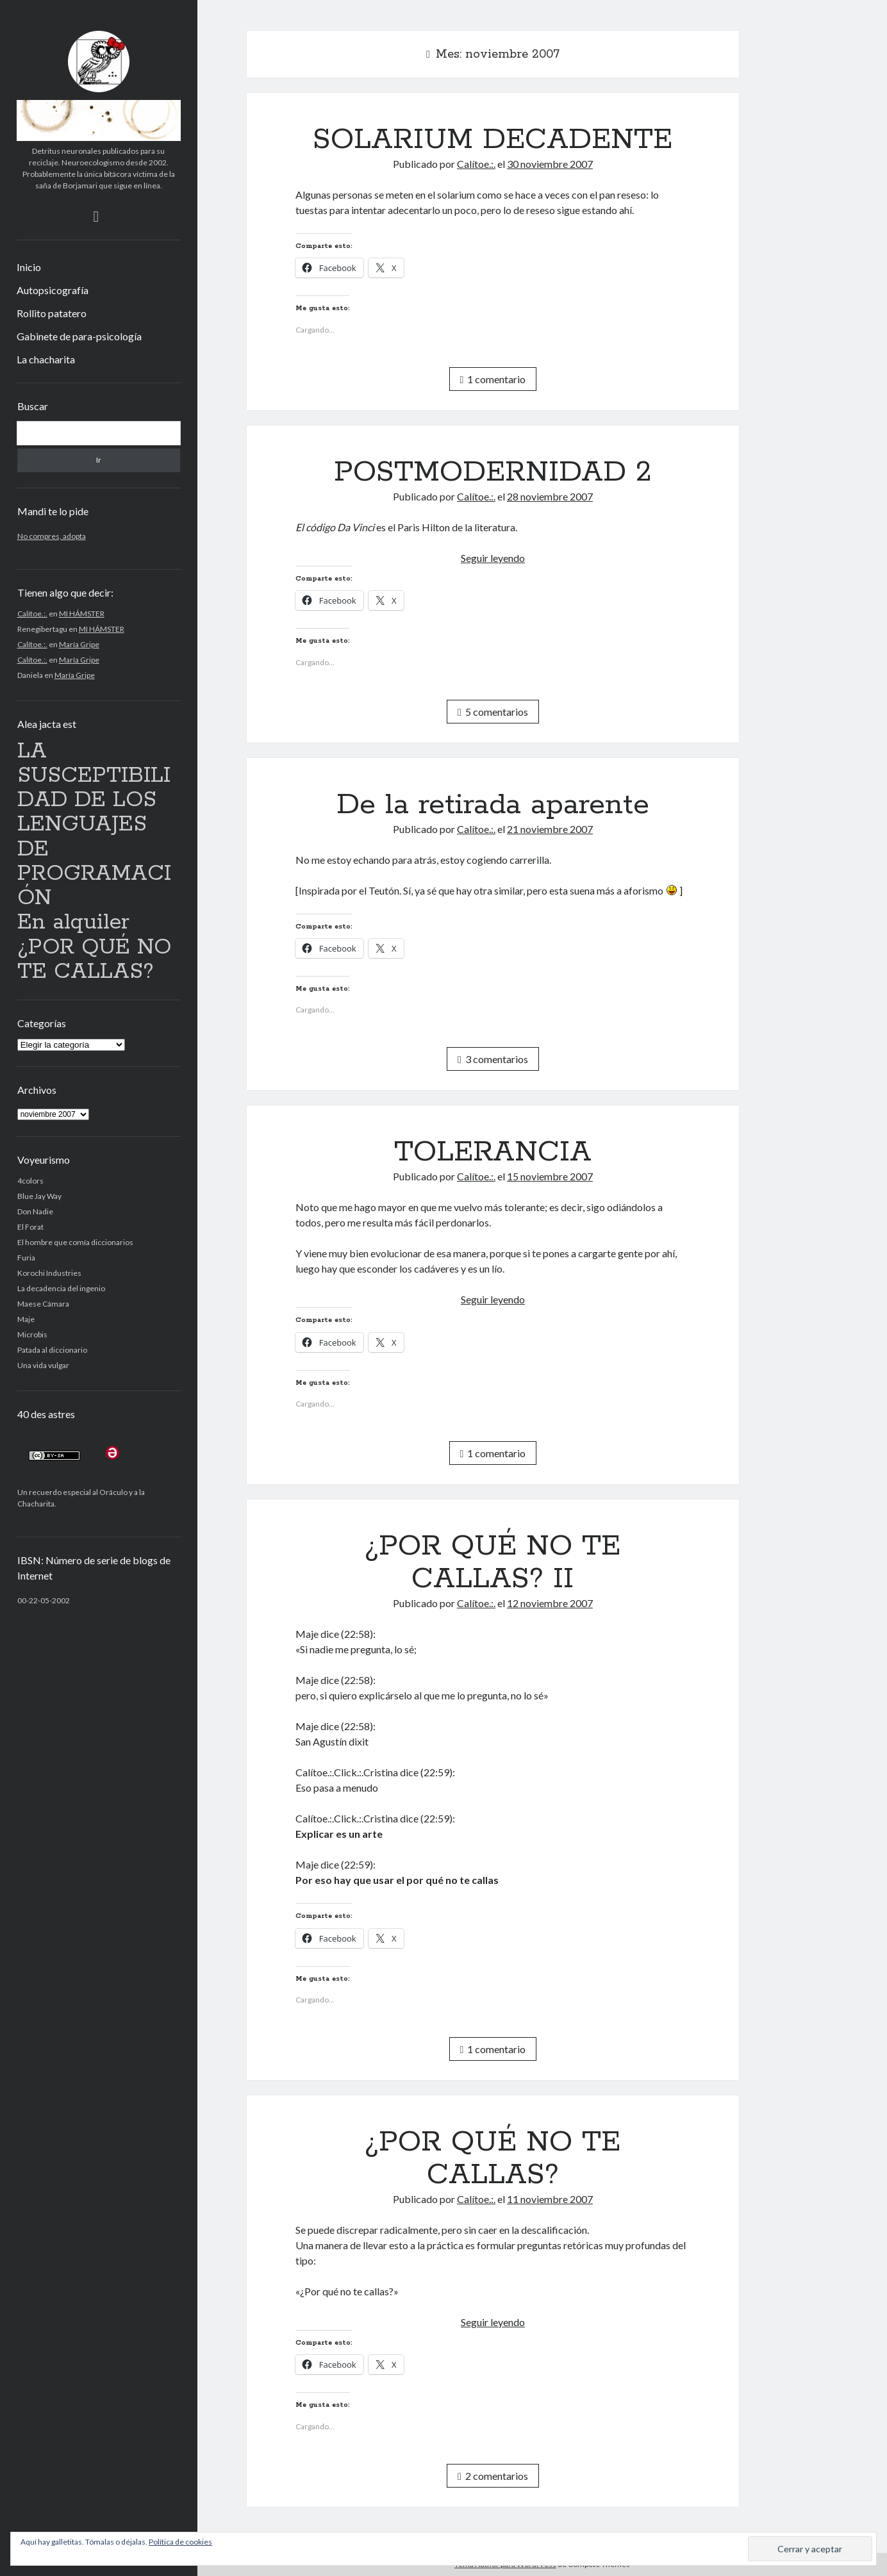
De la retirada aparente (492, 804)
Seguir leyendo (493, 558)
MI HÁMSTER (81, 613)
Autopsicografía (52, 290)
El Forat (30, 1227)
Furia (26, 1257)
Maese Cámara (43, 1304)
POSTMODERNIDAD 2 (493, 472)
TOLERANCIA (493, 1152)
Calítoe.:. (32, 613)
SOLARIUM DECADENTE (492, 139)
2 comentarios (493, 2476)
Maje (26, 1319)
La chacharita (46, 359)
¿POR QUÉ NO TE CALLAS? (94, 960)
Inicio (29, 267)
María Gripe (79, 644)
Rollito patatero (52, 313)
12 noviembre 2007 (550, 1603)
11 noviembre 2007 (550, 2199)
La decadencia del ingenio (61, 1288)
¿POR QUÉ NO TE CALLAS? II (492, 1563)
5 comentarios (493, 712)
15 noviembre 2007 (550, 1176)
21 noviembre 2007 (550, 829)
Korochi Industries (49, 1273)
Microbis (32, 1334)
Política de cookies (180, 2542)
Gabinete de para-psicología (79, 336)
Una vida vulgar (43, 1365)
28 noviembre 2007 (550, 496)
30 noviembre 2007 (550, 164)
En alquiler (73, 922)
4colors (30, 1180)
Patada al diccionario (52, 1350)
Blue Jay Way (39, 1196)
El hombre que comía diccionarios (75, 1242)
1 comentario (493, 379)
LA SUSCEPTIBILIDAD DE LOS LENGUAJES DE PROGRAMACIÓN (94, 825)
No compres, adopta (51, 536)
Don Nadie (35, 1211)
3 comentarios (493, 1059)
